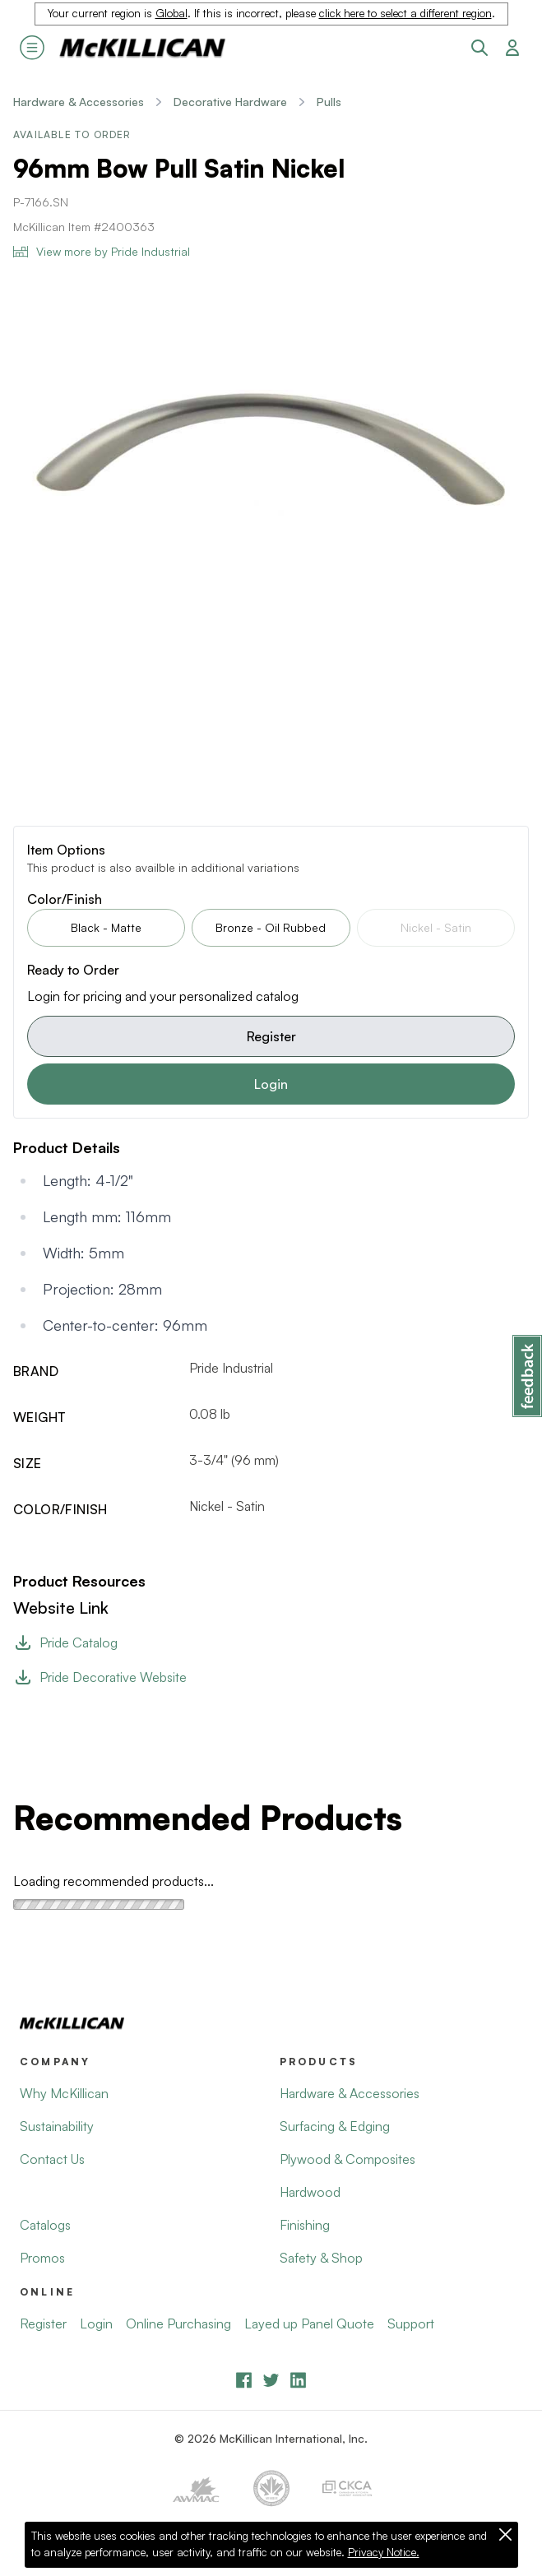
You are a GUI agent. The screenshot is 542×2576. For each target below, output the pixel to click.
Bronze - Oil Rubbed (270, 927)
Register (271, 1036)
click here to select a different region (405, 13)
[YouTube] (271, 2380)
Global (171, 13)
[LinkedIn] (298, 2380)
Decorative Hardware (230, 102)
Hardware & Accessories (78, 102)
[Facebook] (244, 2380)
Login (271, 1084)
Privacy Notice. (383, 2552)
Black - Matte (106, 927)
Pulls (329, 102)
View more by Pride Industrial (101, 251)
